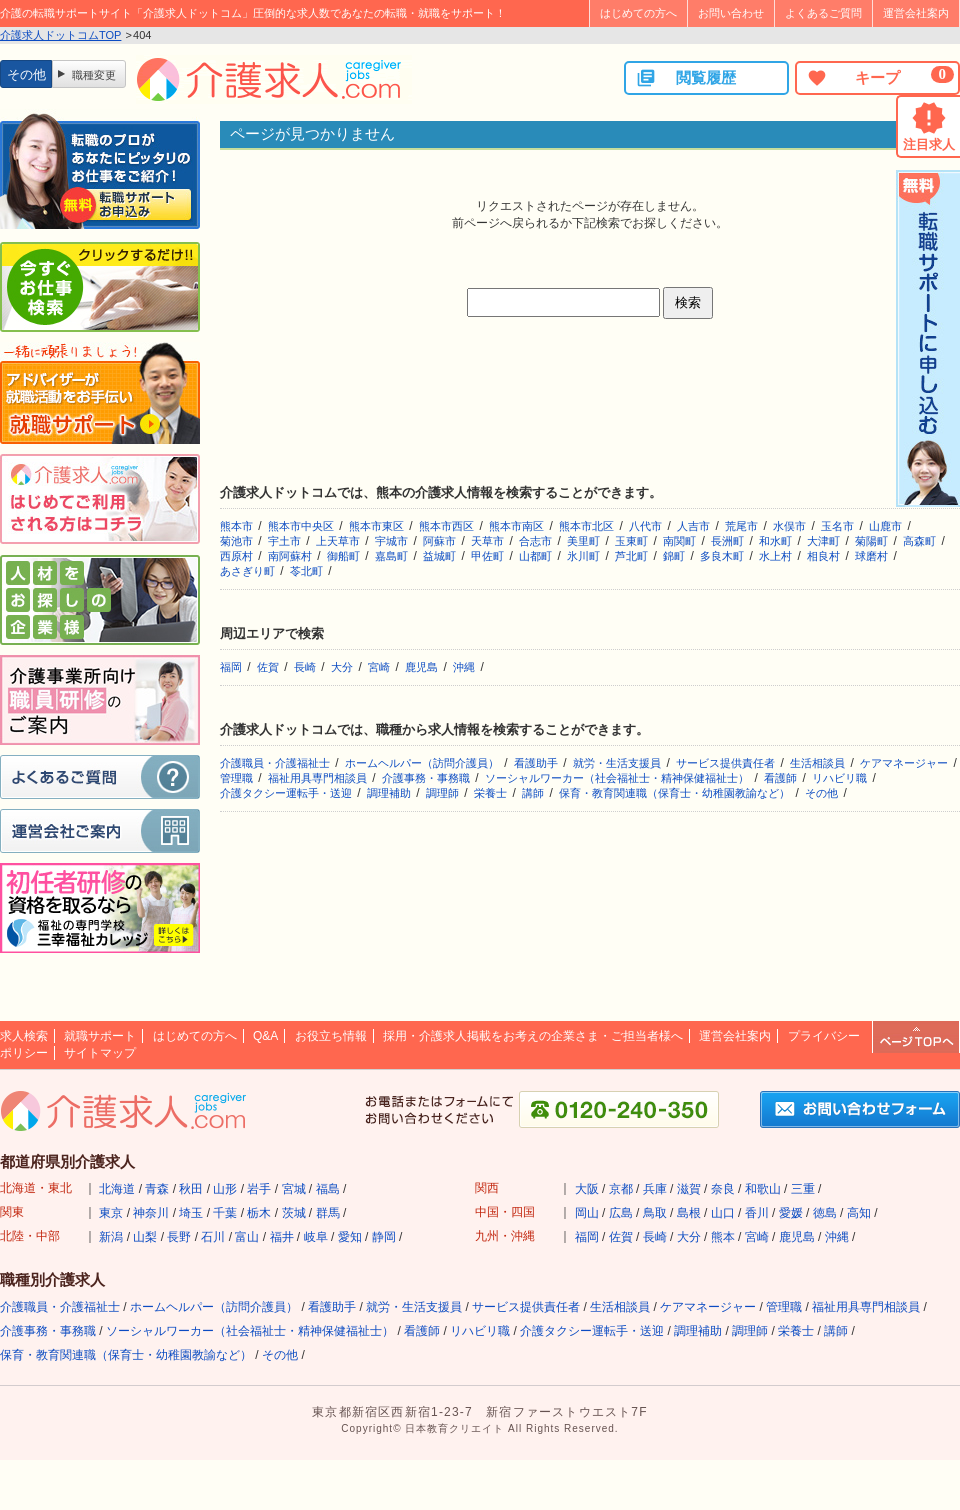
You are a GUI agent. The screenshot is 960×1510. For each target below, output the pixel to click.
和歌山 (763, 1189)
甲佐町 (487, 556)
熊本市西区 (446, 526)
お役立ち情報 (331, 1036)
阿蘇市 (439, 541)
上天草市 (338, 541)
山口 (723, 1213)
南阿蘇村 (290, 556)
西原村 (236, 556)
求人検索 (24, 1036)
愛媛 (791, 1213)
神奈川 (151, 1213)
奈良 (723, 1189)
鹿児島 (421, 667)
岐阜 (316, 1237)
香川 (757, 1213)
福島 (328, 1189)
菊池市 (236, 541)
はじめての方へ (638, 13)
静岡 (384, 1237)
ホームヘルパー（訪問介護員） (422, 763)
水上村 (775, 556)
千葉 (225, 1213)
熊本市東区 (376, 526)
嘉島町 (391, 556)
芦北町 (631, 556)
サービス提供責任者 (725, 763)
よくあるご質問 (823, 13)
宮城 (294, 1189)
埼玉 (191, 1213)
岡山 (587, 1213)
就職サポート (100, 1036)
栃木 (259, 1213)
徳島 (825, 1213)
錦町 (674, 556)
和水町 (775, 541)
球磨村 (871, 556)
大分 (342, 667)
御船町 (343, 556)
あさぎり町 (247, 571)
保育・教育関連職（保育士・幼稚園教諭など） (674, 793)
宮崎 (379, 667)
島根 (689, 1213)
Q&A (265, 1036)
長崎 (305, 667)
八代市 (645, 526)
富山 (247, 1237)
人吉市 (693, 526)
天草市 (487, 541)
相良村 (823, 556)
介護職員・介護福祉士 (275, 763)
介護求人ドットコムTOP (60, 35)
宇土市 (284, 541)
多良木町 (722, 556)
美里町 (583, 541)
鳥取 (655, 1213)
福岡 (231, 667)
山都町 (535, 556)
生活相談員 (817, 763)
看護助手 (536, 763)
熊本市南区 (516, 526)
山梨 (145, 1237)
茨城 (294, 1213)
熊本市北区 (586, 526)
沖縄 (464, 667)
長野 (179, 1237)
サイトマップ (100, 1053)
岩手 (259, 1189)
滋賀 (689, 1189)
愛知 (350, 1237)
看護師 (780, 778)
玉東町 (631, 541)
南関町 (679, 541)
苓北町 (306, 571)
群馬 (328, 1213)
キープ (880, 77)
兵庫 (655, 1189)
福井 (282, 1237)
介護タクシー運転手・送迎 (286, 793)
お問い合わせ (731, 13)
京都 (621, 1189)
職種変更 (94, 75)
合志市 (535, 541)
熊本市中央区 (301, 526)
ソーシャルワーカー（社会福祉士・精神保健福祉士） (617, 778)
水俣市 (789, 526)
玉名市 (837, 526)
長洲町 (727, 541)
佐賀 (268, 667)
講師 (533, 793)
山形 (225, 1189)
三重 (803, 1189)
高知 (859, 1213)
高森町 (919, 541)
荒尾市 (741, 526)
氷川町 (583, 556)
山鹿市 (885, 526)
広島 (621, 1213)
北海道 (117, 1189)
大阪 (587, 1189)
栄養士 (490, 793)
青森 (157, 1189)
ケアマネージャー (904, 763)
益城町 (439, 556)
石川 (213, 1237)
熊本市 (236, 526)
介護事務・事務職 (426, 778)
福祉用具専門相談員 (317, 778)
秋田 (191, 1189)
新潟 (111, 1237)
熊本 (723, 1237)
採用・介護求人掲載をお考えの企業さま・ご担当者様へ (533, 1036)
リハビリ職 (839, 778)
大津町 (823, 541)
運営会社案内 (916, 13)
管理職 (236, 778)
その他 (821, 793)
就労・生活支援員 (617, 763)
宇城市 (391, 541)
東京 (111, 1213)
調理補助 (389, 793)
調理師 (442, 793)
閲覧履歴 (686, 78)
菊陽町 (871, 541)
